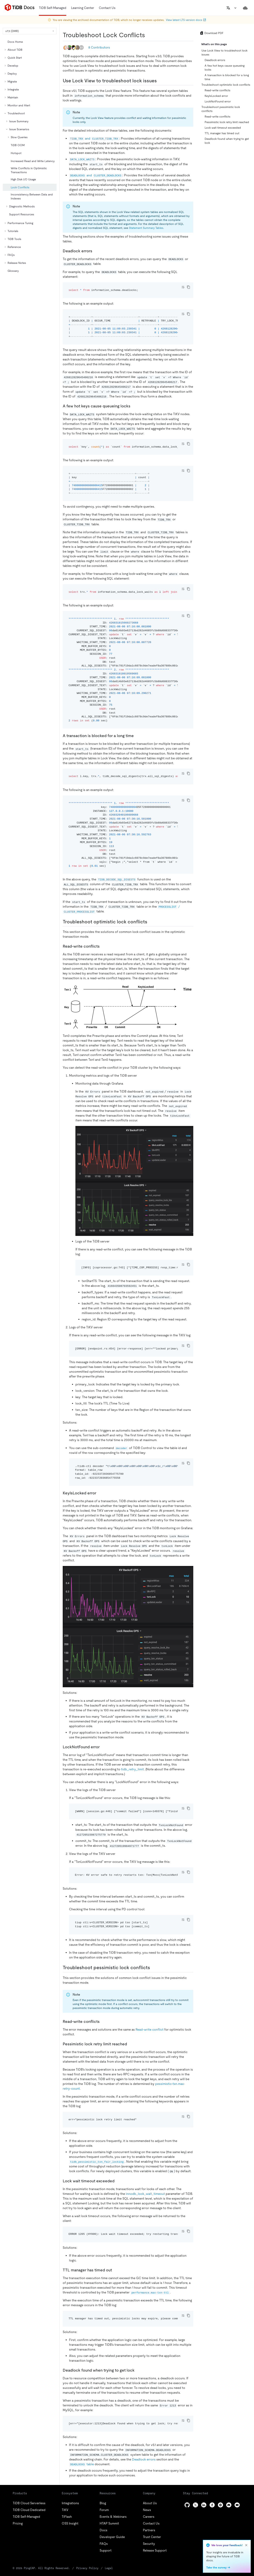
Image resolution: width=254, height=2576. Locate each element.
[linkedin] (204, 2505)
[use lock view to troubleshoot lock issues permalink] (160, 80)
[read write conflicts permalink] (102, 946)
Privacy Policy (87, 2568)
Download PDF (211, 33)
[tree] (30, 156)
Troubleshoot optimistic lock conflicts (225, 84)
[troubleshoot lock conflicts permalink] (148, 35)
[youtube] (237, 2505)
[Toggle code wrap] (183, 287)
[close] (246, 2545)
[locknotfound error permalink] (102, 1747)
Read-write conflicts (217, 90)
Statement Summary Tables (146, 227)
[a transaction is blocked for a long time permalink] (137, 736)
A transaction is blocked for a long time (227, 77)
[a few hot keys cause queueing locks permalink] (133, 406)
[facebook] (212, 2505)
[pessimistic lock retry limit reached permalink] (130, 2044)
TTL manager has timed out (222, 133)
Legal (109, 2568)
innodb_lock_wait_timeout (145, 2194)
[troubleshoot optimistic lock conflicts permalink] (150, 921)
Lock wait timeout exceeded (223, 127)
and (94, 138)
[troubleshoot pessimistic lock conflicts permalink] (153, 1967)
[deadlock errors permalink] (95, 251)
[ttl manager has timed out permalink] (115, 2270)
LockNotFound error (218, 101)
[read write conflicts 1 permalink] (102, 2021)
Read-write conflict (150, 2029)
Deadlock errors (144, 2459)
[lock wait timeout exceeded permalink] (117, 2181)
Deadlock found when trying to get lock (227, 140)
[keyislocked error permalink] (99, 1493)
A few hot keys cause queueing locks (224, 67)
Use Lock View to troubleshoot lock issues (224, 52)
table (81, 2464)
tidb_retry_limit (132, 1769)
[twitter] (195, 2505)
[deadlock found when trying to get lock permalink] (137, 2370)
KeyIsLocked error (216, 95)
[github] (187, 2505)
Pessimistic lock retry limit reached (227, 122)
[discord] (229, 2505)
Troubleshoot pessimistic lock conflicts (220, 109)
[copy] (188, 287)
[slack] (220, 2505)
